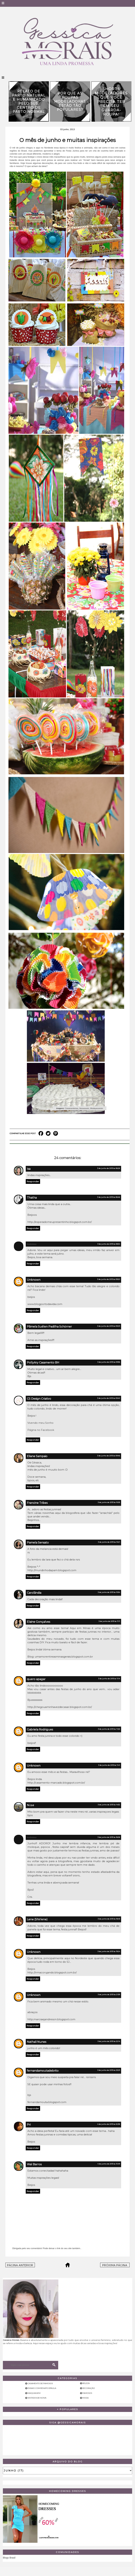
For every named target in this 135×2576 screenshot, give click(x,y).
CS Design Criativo (39, 1398)
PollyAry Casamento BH (43, 1362)
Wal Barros (34, 2164)
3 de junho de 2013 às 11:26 (109, 1729)
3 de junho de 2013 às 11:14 (109, 1679)
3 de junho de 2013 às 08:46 (108, 1197)
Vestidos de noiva (37, 2398)
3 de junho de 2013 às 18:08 (109, 1837)
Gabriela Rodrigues (40, 1729)
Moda (85, 2398)
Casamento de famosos (40, 2383)
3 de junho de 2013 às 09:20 (108, 1279)
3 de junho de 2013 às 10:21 (109, 1542)
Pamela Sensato (38, 1542)
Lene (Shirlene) (37, 1919)
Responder (33, 1181)
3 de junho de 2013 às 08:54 (108, 1244)
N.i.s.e (30, 1805)
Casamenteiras (71, 1108)
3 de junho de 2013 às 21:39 (109, 1994)
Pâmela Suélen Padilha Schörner (49, 1326)
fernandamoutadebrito (43, 2070)
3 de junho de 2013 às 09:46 (108, 1456)
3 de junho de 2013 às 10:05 (109, 1502)
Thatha (32, 1197)
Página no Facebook (40, 1430)
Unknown (33, 1279)
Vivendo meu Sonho (40, 1422)
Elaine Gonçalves (38, 1621)
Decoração (88, 2388)
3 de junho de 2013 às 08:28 (108, 1168)
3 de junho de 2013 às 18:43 (109, 1919)
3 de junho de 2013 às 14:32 (109, 1805)
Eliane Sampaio (37, 1456)
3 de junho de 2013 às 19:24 (109, 1951)
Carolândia (34, 1592)
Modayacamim (96, 1108)
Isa (28, 1168)
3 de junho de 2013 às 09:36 (108, 1362)
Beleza (86, 2383)
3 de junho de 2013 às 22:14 (109, 2041)
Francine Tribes (37, 1502)
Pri (29, 2124)
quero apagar (36, 1679)
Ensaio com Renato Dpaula (42, 2388)
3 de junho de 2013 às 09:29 (108, 1326)
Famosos (87, 2393)
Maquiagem (34, 2393)
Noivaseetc (84, 1108)
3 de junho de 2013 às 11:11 (109, 1621)
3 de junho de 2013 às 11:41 (109, 1765)
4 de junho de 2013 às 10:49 (108, 2164)
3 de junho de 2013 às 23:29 (108, 2070)
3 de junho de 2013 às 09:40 (108, 1398)
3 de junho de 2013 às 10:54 (109, 1592)
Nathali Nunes (36, 2041)
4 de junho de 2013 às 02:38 (108, 2124)
